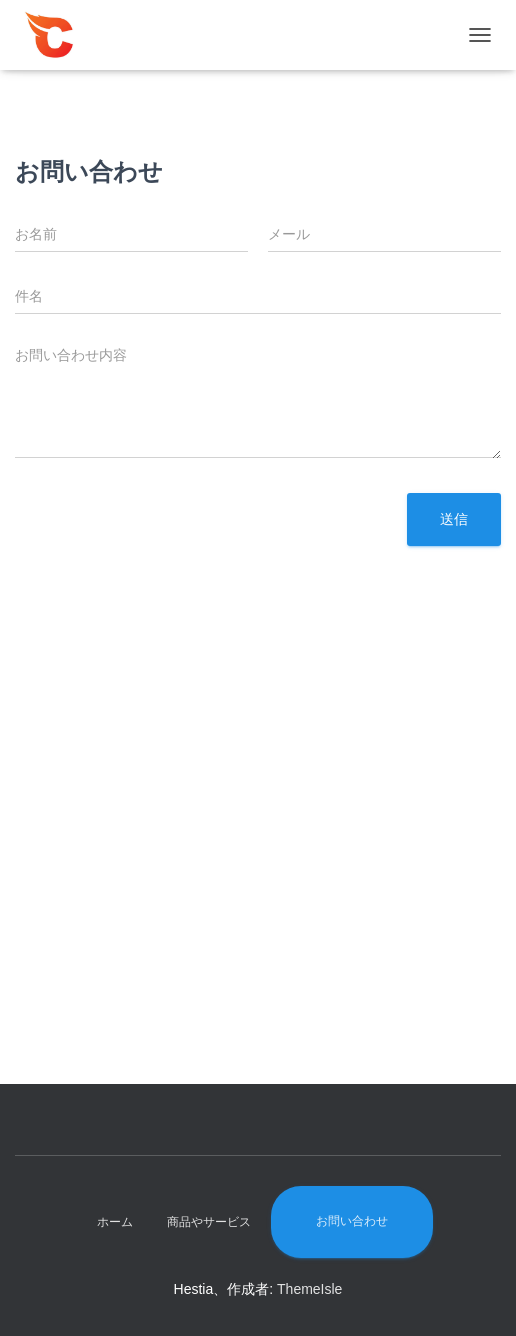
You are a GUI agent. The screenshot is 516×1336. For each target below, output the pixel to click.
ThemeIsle (309, 1289)
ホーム (115, 1222)
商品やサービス (209, 1222)
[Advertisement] (258, 850)
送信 (454, 519)
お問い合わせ (352, 1221)
